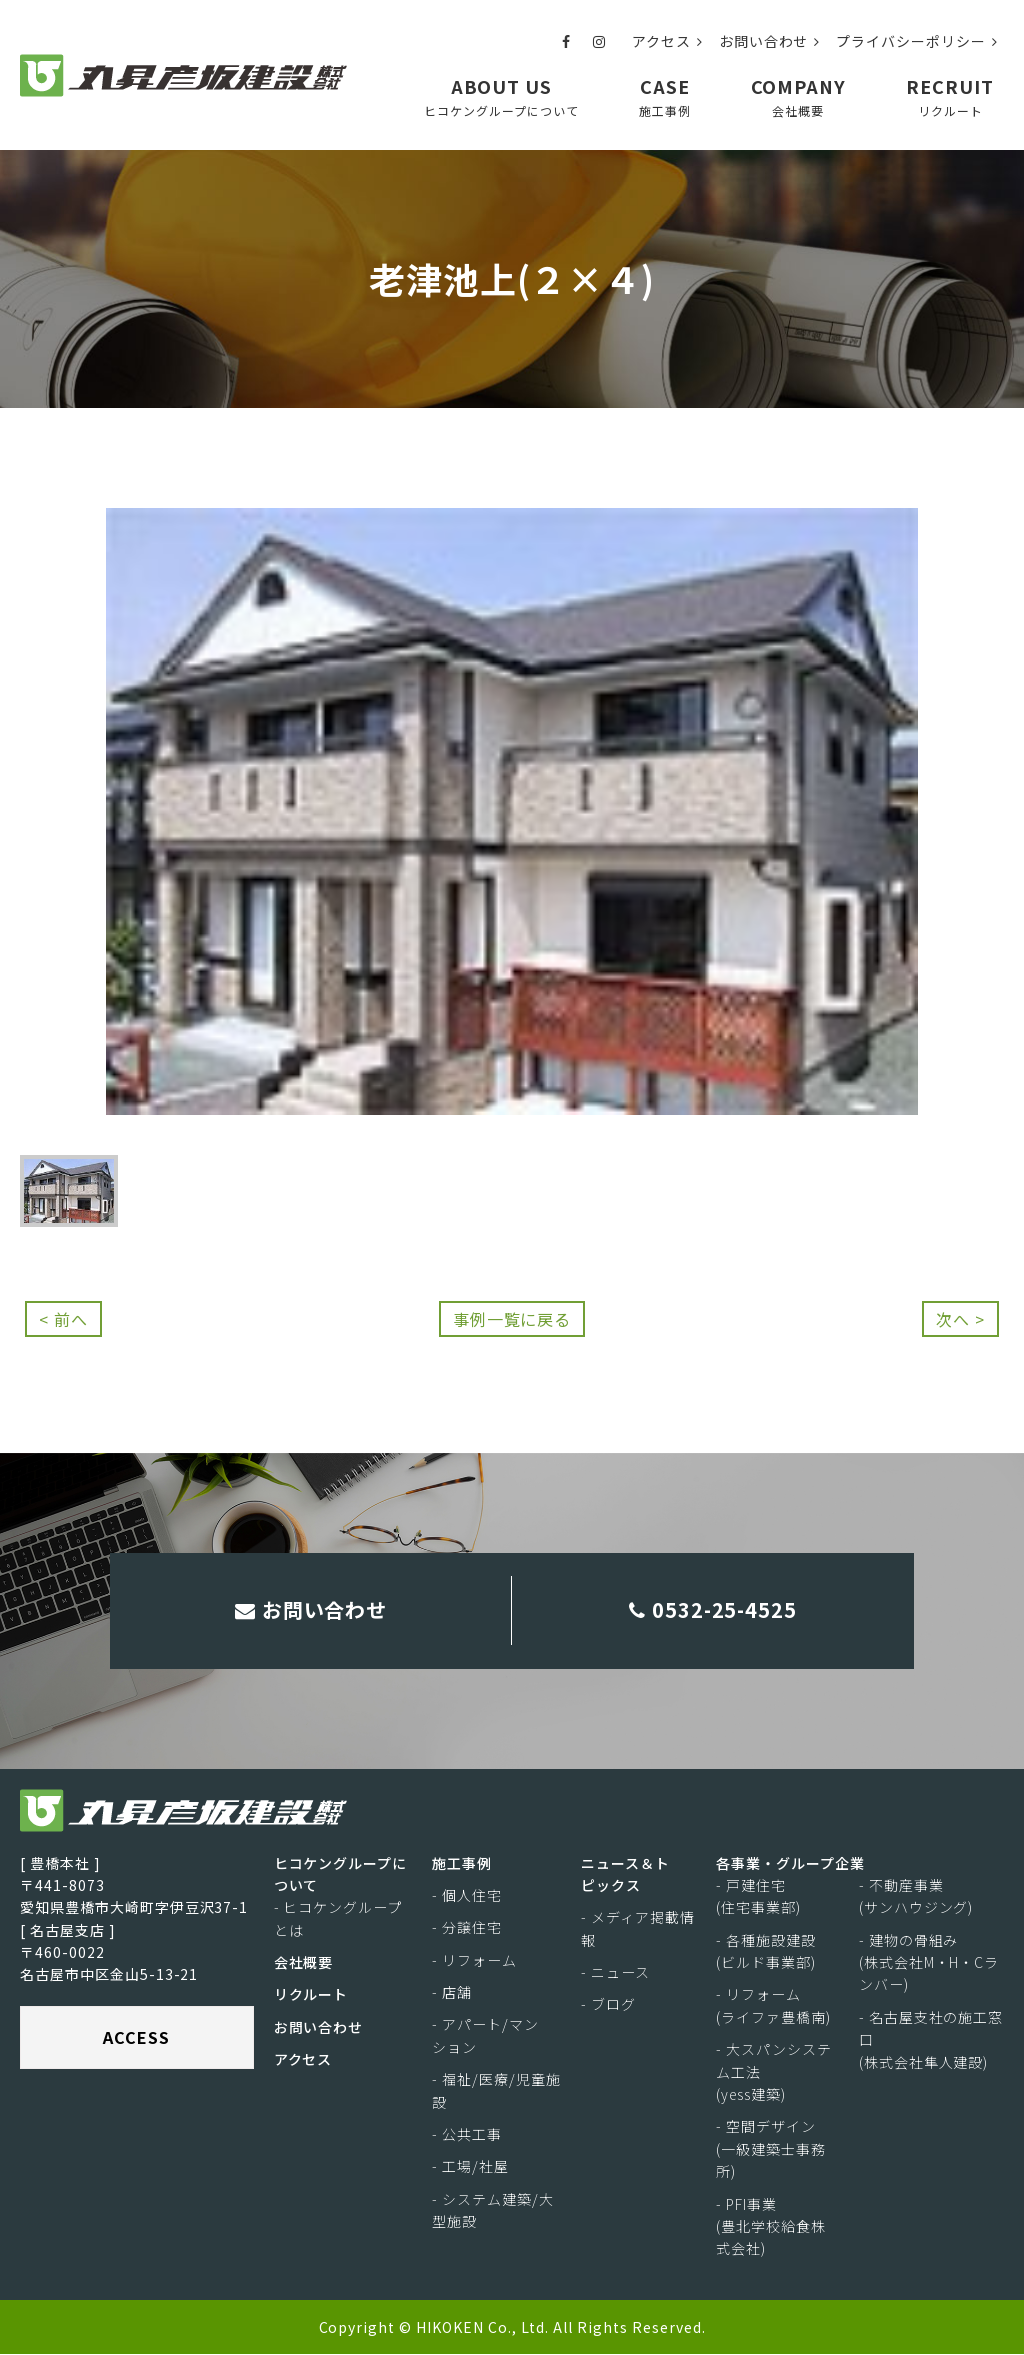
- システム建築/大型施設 (493, 2211)
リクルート (311, 1996)
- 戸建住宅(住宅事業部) (758, 1897)
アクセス (667, 41)
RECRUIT (950, 96)
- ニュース (615, 1973)
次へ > (960, 1319)
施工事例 (462, 1864)
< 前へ (63, 1319)
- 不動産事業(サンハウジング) (916, 1897)
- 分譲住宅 (467, 1928)
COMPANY (799, 96)
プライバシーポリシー (917, 41)
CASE (665, 96)
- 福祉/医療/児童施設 (496, 2091)
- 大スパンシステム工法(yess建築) (774, 2072)
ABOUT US (501, 96)
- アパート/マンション (485, 2037)
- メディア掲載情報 (638, 1929)
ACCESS (136, 2038)
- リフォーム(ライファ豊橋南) (773, 2007)
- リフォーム (474, 1961)
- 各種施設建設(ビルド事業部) (766, 1952)
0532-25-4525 (713, 1610)
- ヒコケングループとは (338, 1919)
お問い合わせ (770, 41)
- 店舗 (452, 1993)
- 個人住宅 (467, 1896)
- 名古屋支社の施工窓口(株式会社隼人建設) (931, 2040)
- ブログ (608, 2006)
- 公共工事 (467, 2135)
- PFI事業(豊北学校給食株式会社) (771, 2227)
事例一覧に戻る (512, 1319)
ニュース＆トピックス (625, 1875)
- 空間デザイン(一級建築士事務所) (771, 2149)
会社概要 (304, 1963)
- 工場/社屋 (470, 2167)
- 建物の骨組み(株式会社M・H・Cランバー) (929, 1963)
